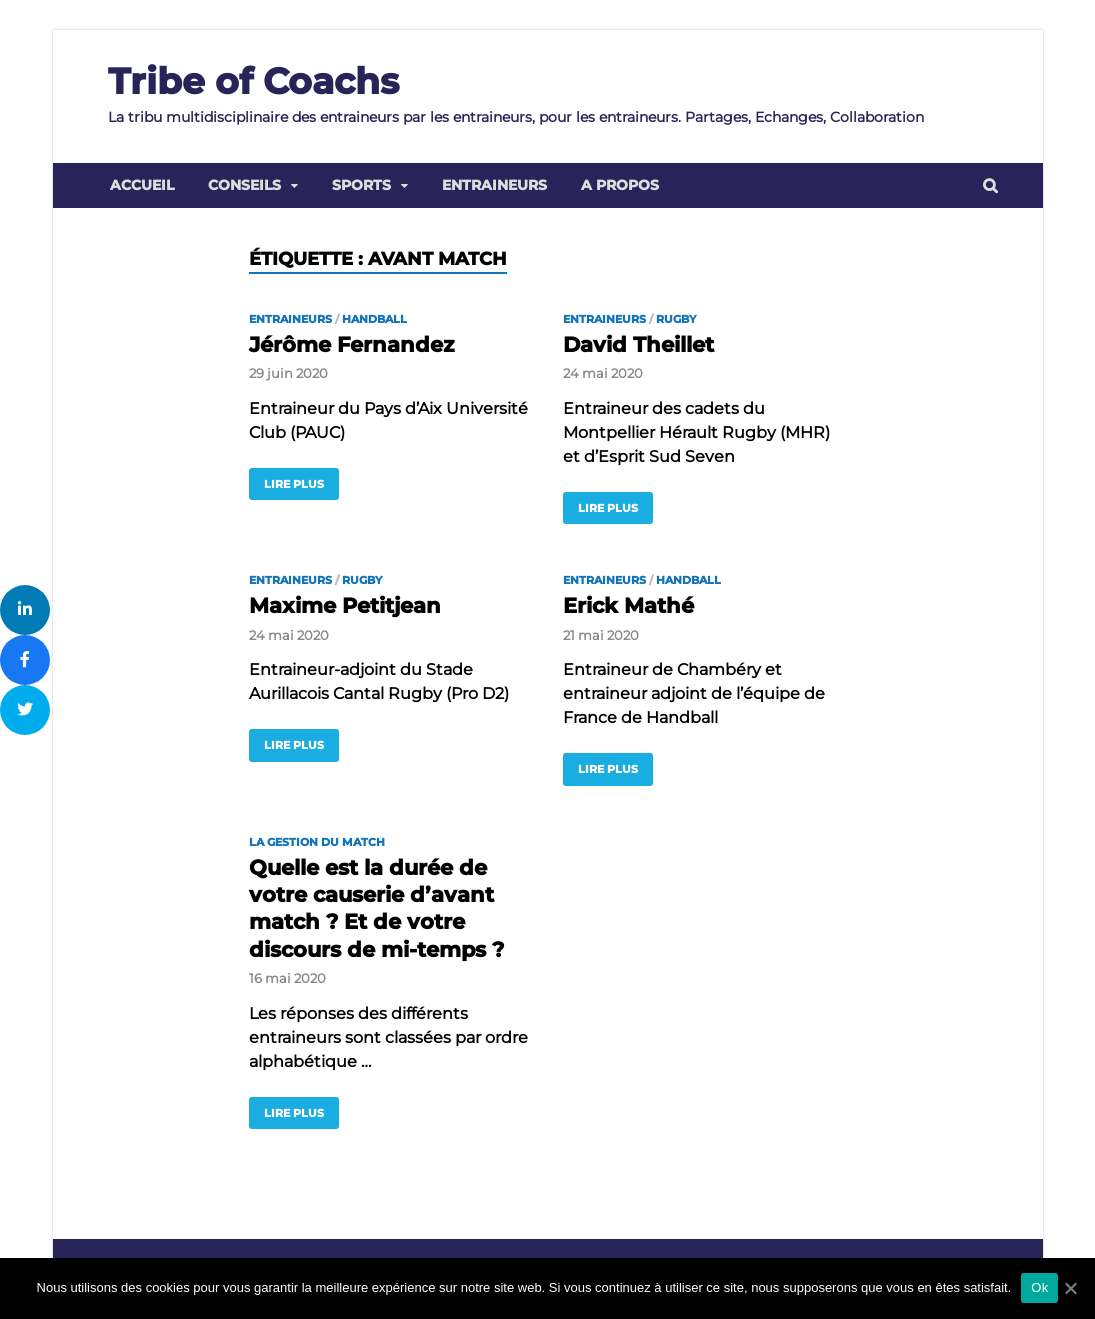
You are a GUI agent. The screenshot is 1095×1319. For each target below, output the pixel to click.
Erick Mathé (628, 605)
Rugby (676, 319)
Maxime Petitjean (345, 605)
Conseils (244, 185)
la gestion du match (317, 842)
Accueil (142, 185)
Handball (374, 319)
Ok (1039, 1287)
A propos (620, 185)
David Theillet (638, 344)
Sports (361, 185)
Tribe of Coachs (253, 81)
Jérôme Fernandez (351, 344)
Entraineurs (494, 185)
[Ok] (1070, 1288)
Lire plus (294, 484)
